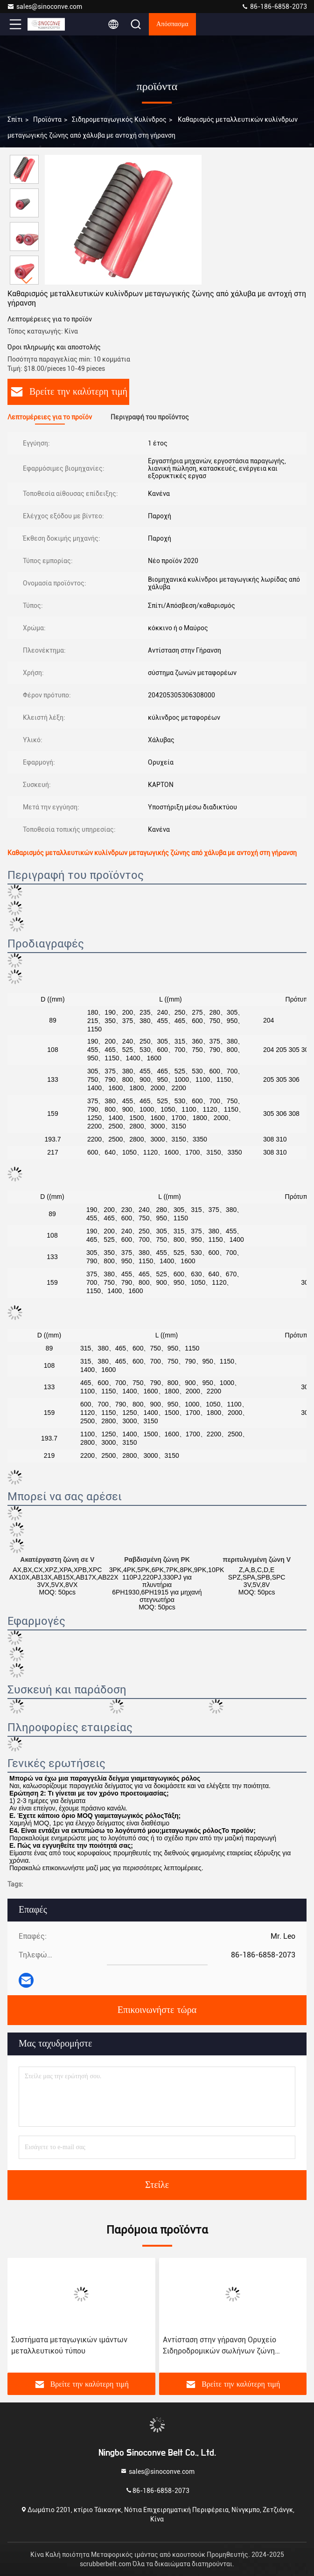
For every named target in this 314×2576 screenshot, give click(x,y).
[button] (26, 280)
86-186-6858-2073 (274, 6)
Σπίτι (15, 119)
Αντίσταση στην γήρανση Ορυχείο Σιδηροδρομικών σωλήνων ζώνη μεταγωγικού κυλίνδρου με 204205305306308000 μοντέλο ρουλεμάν (219, 2346)
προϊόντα (47, 119)
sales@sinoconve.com (44, 6)
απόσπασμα (172, 24)
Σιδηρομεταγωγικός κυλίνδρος (119, 119)
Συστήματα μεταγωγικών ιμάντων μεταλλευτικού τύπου (69, 2345)
